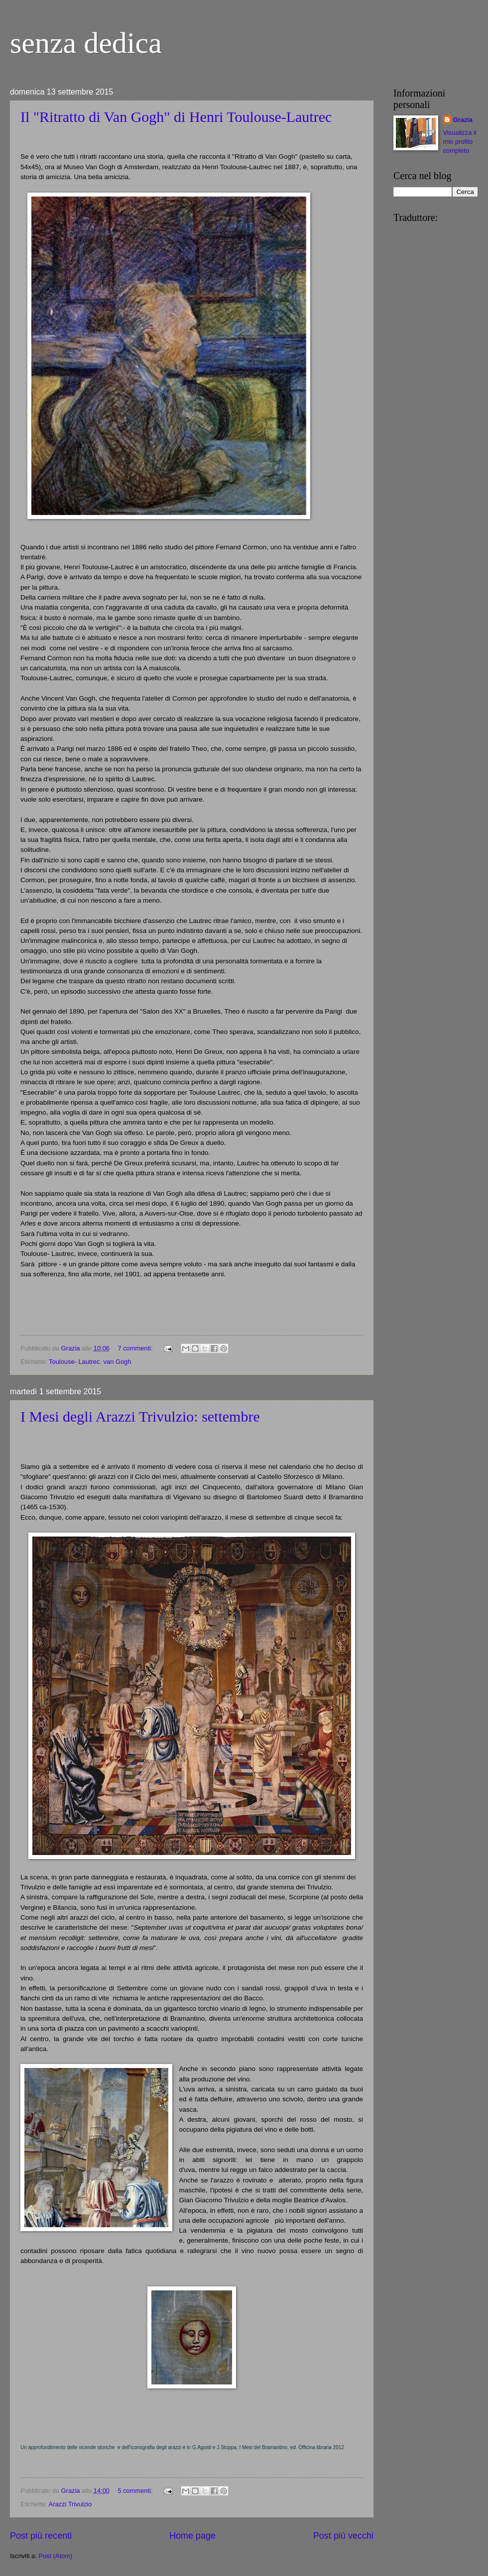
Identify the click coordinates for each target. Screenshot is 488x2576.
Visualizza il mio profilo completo (460, 141)
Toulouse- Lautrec (74, 1361)
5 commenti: (136, 2490)
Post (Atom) (55, 2556)
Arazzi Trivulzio (70, 2504)
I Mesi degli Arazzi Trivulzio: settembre (140, 1416)
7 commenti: (136, 1348)
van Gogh (117, 1361)
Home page (192, 2536)
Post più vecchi (343, 2536)
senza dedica (86, 42)
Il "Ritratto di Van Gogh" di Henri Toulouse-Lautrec (176, 116)
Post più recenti (41, 2536)
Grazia (463, 119)
